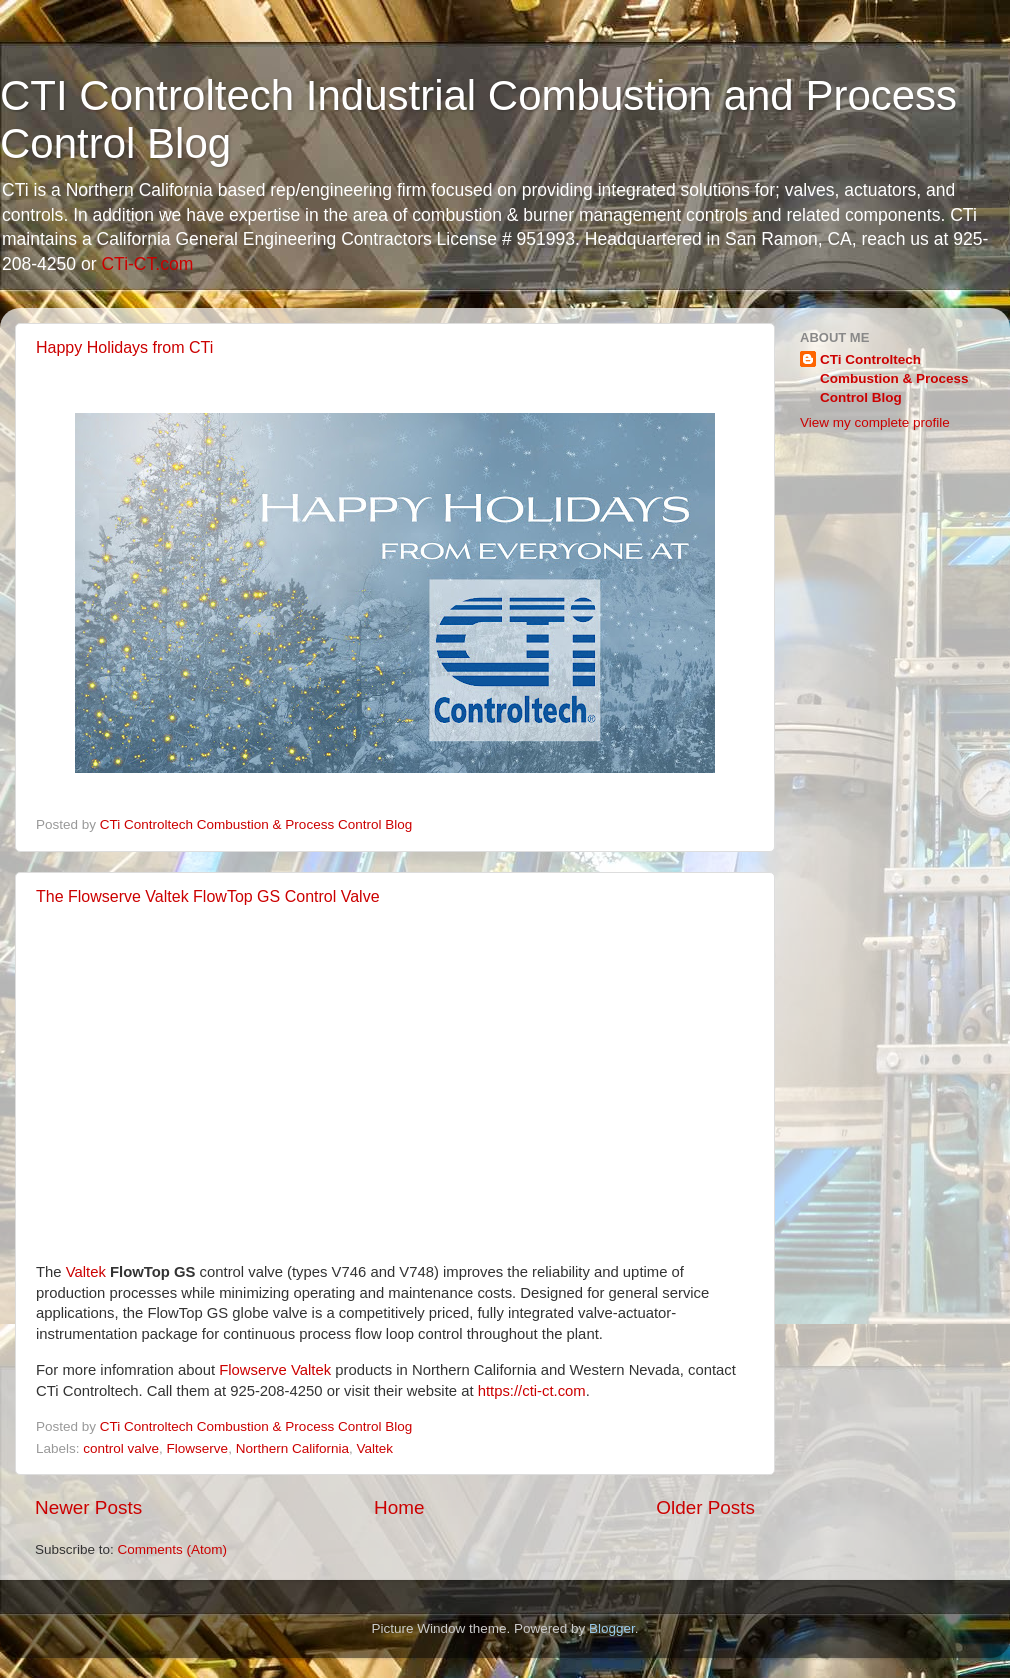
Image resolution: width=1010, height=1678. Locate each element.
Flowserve (198, 1448)
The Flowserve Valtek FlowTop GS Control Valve (208, 896)
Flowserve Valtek (275, 1370)
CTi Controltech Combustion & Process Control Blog (894, 378)
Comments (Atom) (173, 1549)
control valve (121, 1448)
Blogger (612, 1628)
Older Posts (705, 1507)
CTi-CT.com (147, 264)
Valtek (86, 1272)
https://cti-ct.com (532, 1391)
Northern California (292, 1448)
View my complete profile (875, 422)
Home (399, 1507)
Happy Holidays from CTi (124, 347)
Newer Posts (88, 1507)
